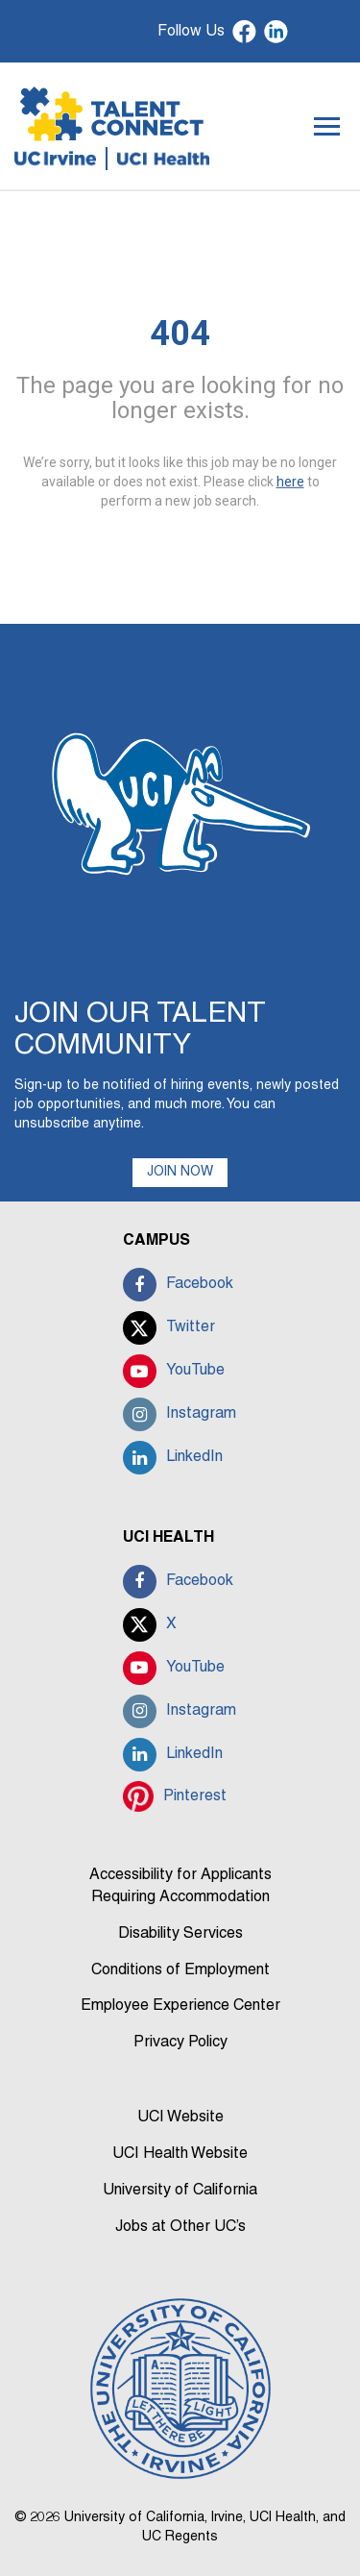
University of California (180, 2190)
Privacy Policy (180, 2042)
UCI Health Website (180, 2154)
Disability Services (180, 1934)
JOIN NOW (180, 1172)
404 (180, 333)
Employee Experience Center (180, 2006)
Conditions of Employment (180, 1970)
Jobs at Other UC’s (180, 2227)
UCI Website (180, 2117)
